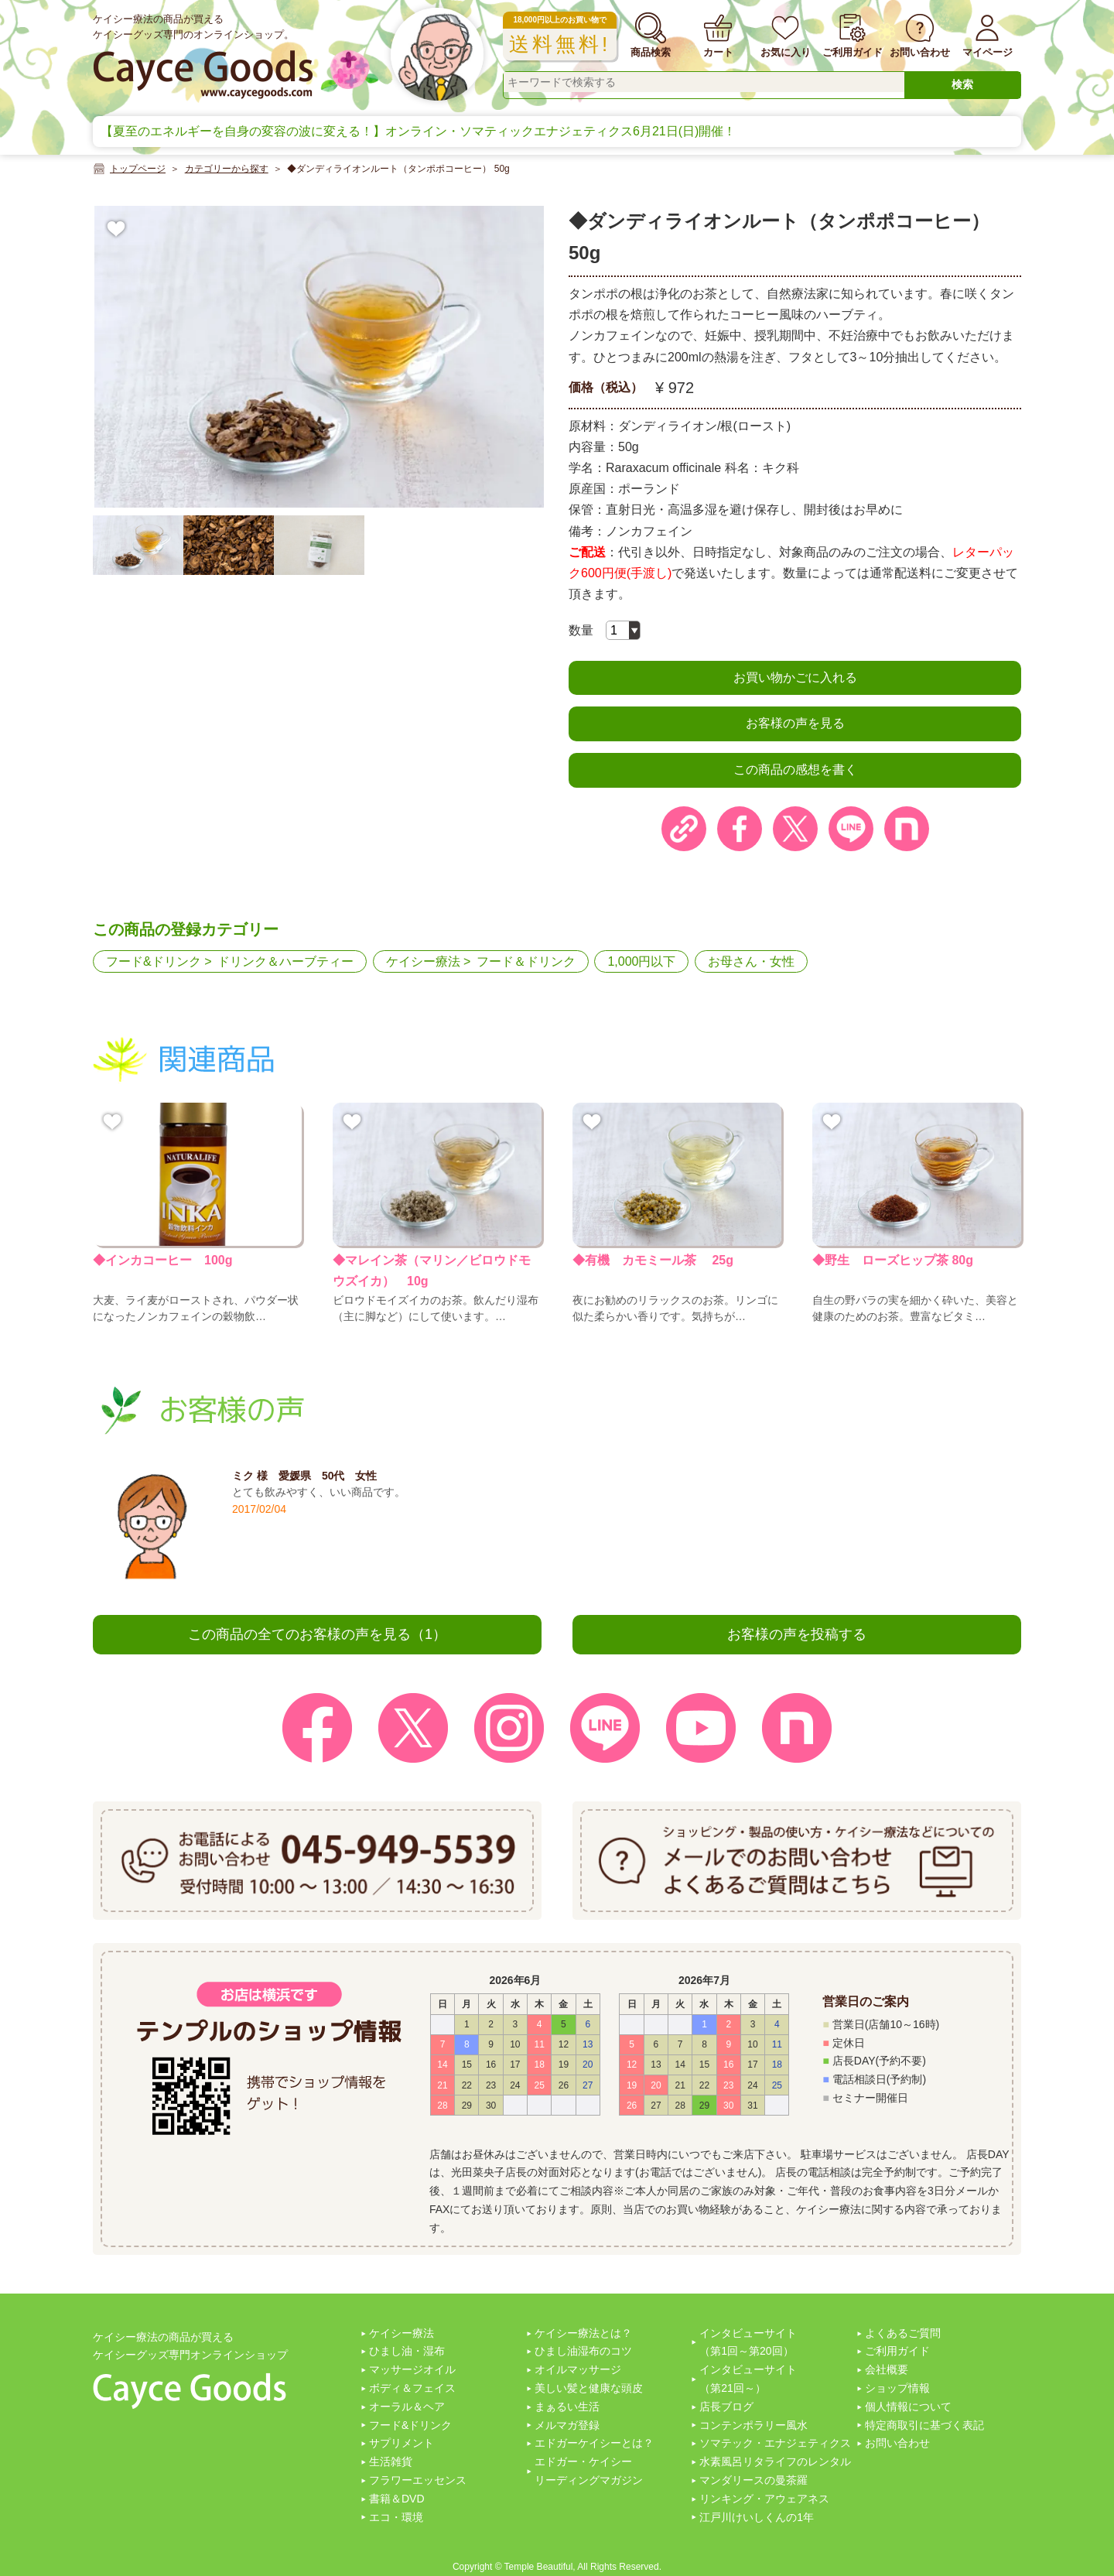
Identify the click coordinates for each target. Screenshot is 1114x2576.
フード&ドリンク (153, 961)
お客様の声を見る (795, 723)
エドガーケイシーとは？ (594, 2443)
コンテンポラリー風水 (753, 2425)
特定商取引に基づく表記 (924, 2425)
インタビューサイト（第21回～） (748, 2378)
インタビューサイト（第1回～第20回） (748, 2342)
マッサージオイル (412, 2369)
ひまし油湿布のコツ (583, 2351)
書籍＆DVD (397, 2498)
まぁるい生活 (567, 2406)
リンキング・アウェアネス (764, 2498)
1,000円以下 (641, 961)
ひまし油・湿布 (407, 2351)
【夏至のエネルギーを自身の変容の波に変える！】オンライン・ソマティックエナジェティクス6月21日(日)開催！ (418, 131)
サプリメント (401, 2443)
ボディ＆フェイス (412, 2388)
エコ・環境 (396, 2517)
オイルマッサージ (578, 2369)
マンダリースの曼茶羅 (753, 2480)
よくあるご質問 (903, 2333)
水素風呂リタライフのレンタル (775, 2461)
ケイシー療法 (423, 961)
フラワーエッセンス (417, 2480)
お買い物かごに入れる (795, 677)
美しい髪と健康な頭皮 (589, 2388)
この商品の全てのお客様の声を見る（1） (317, 1634)
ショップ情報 (897, 2388)
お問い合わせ (897, 2443)
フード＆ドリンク (526, 961)
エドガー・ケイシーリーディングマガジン (589, 2470)
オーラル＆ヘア (407, 2406)
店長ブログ (726, 2406)
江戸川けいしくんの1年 (756, 2517)
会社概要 (886, 2369)
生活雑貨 (390, 2461)
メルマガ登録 (567, 2425)
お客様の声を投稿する (796, 1634)
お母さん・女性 (751, 961)
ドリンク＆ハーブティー (285, 961)
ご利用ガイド (897, 2351)
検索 (962, 84)
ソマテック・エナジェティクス (775, 2443)
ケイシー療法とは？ (583, 2333)
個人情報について (908, 2406)
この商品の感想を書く (795, 769)
